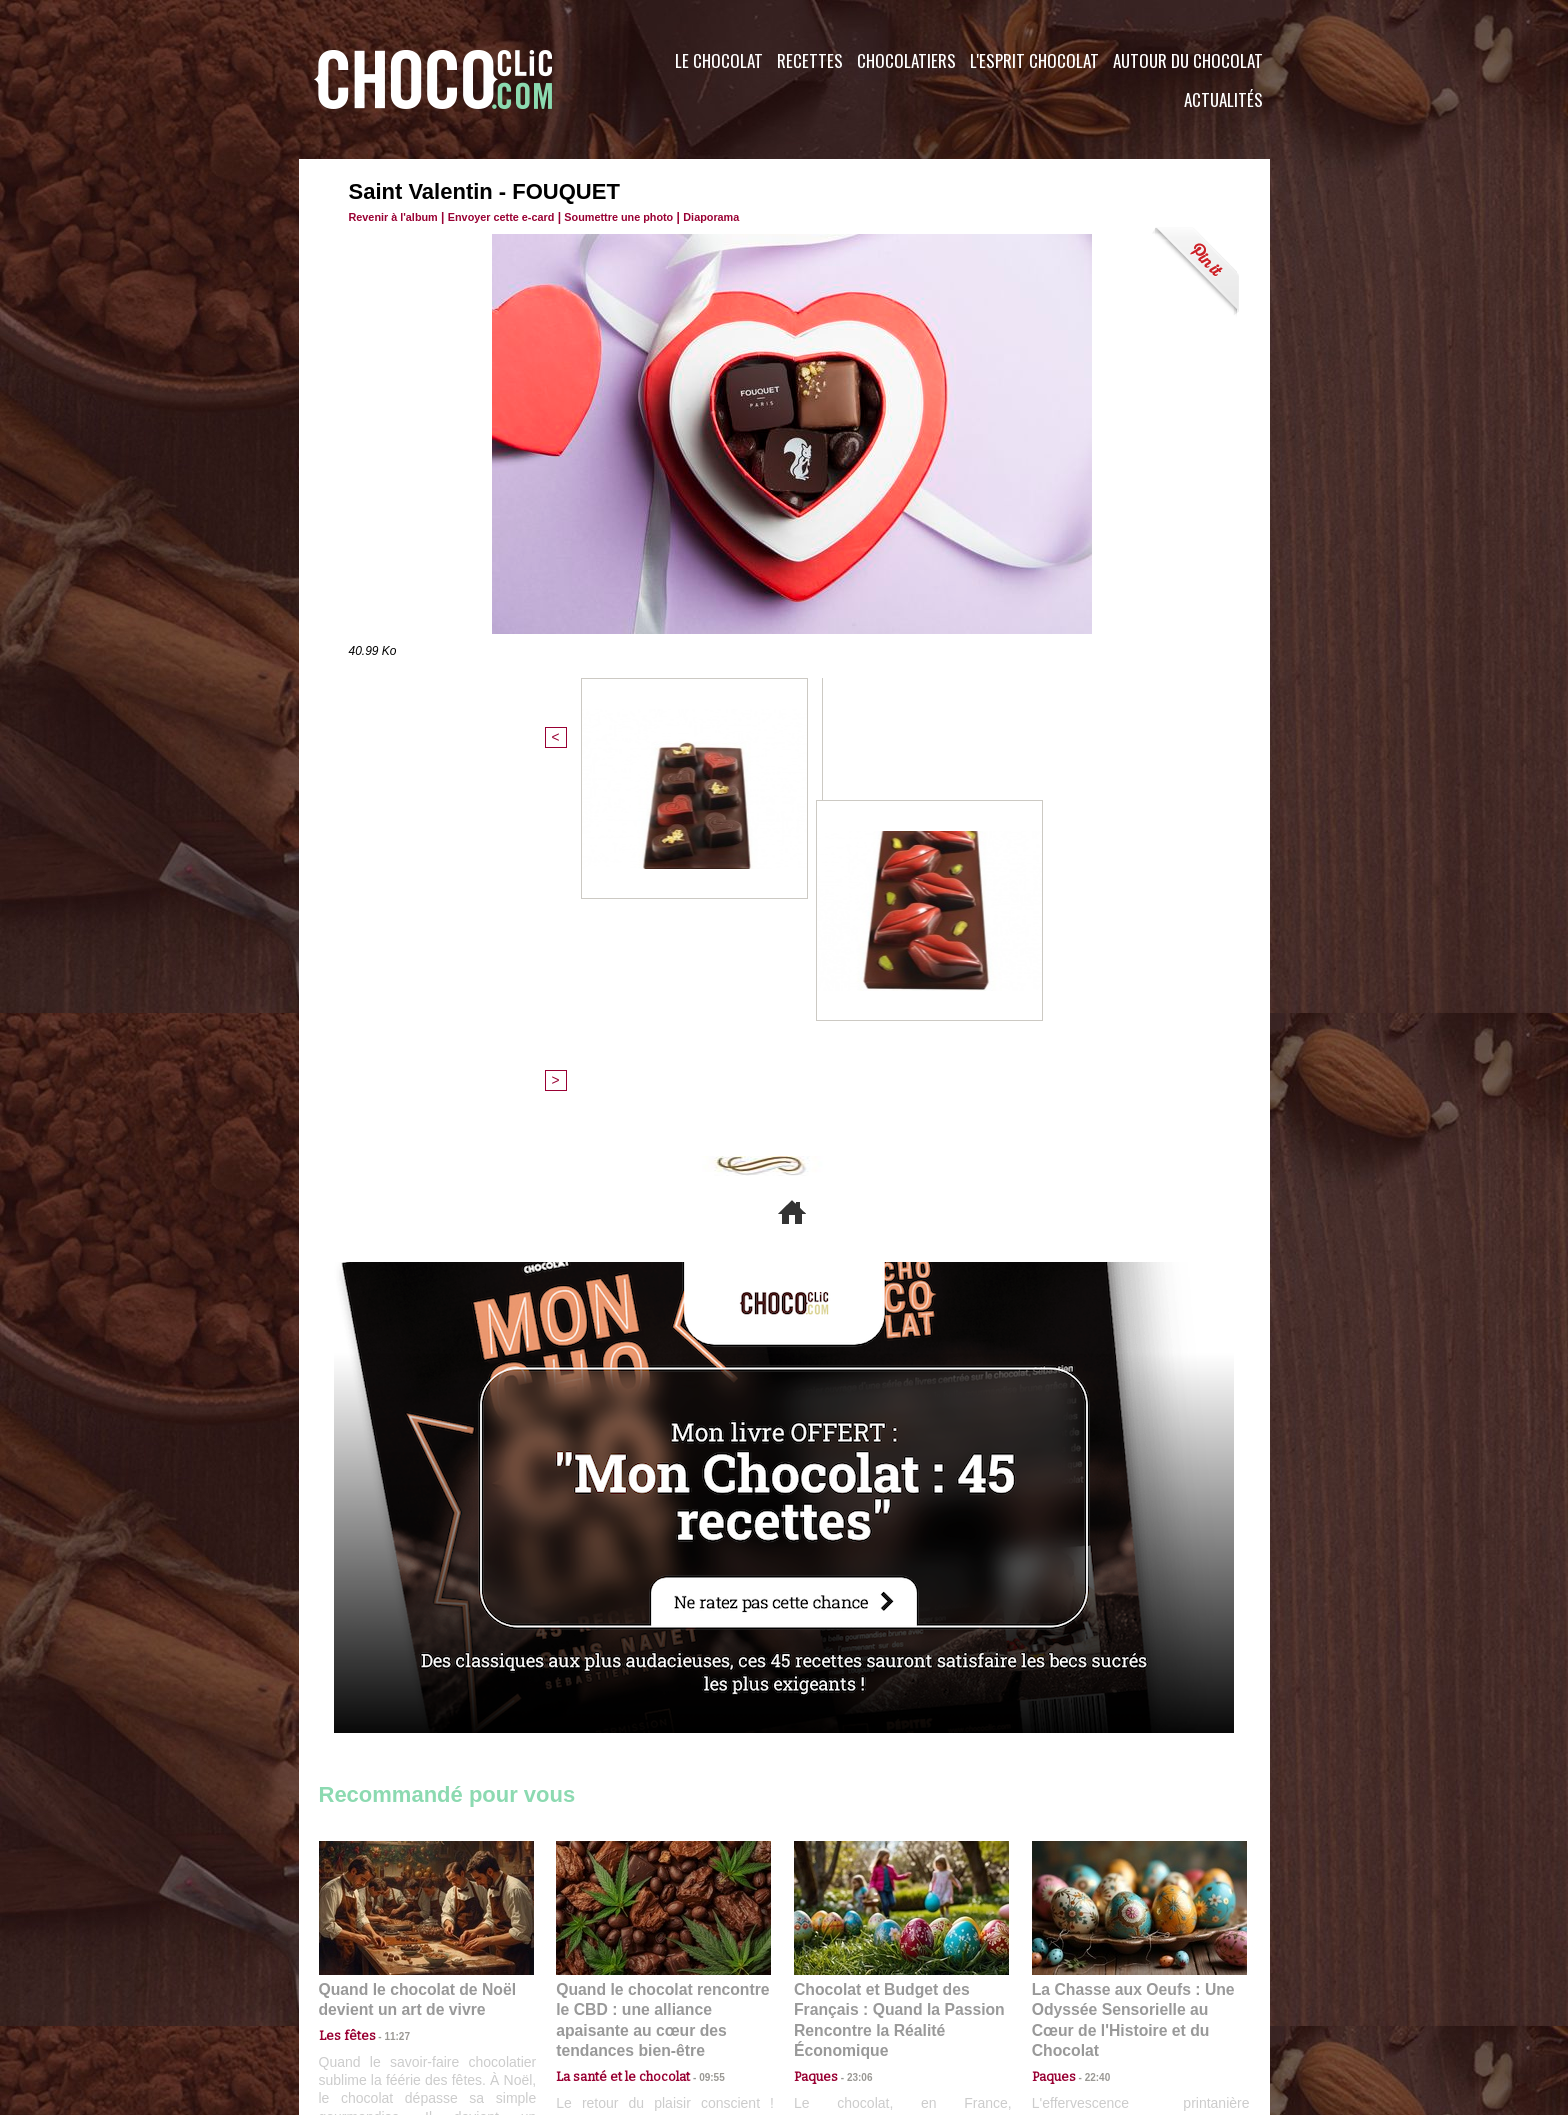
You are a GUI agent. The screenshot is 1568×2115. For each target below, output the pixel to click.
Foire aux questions (1091, 1994)
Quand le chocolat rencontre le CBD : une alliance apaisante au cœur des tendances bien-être (662, 1667)
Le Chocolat (719, 60)
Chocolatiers (906, 60)
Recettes (810, 60)
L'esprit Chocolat (1034, 60)
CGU (585, 1994)
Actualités (1223, 99)
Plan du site (840, 1994)
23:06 (852, 1731)
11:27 (386, 1692)
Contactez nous (379, 1994)
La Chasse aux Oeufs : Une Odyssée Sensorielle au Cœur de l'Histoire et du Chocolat (1131, 1667)
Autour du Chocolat (1188, 60)
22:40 (1090, 1711)
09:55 (696, 1711)
